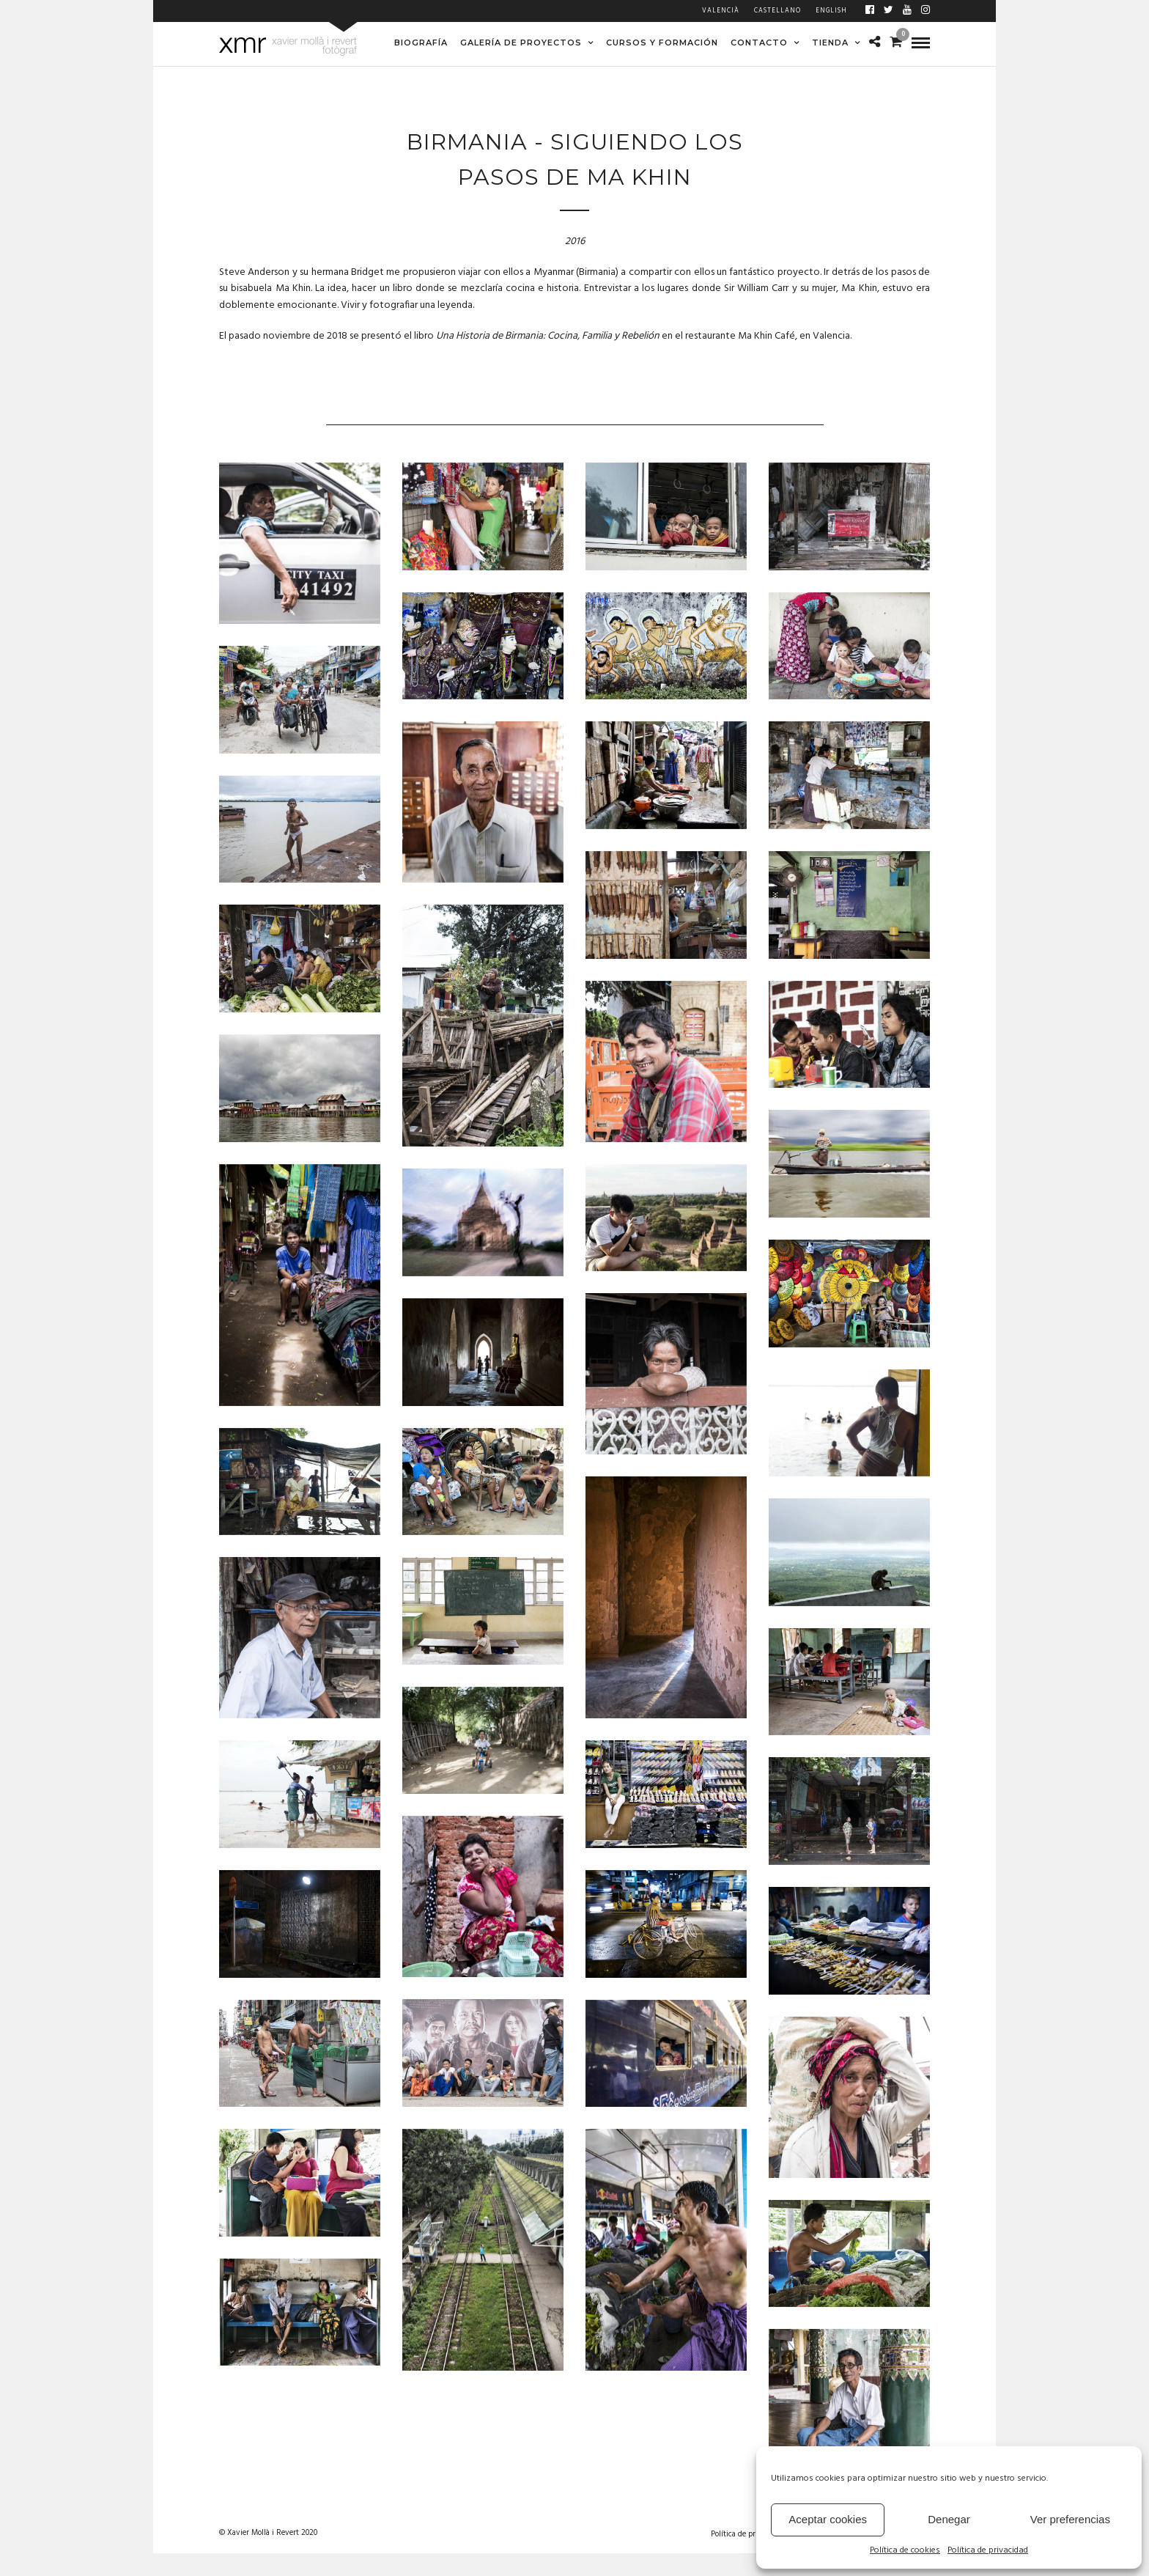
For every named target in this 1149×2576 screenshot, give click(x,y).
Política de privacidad (987, 2551)
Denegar (949, 2519)
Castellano (777, 11)
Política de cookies (905, 2551)
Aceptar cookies (827, 2519)
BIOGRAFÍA (421, 42)
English (831, 11)
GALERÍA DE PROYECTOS (521, 42)
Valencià (720, 11)
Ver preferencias (1070, 2519)
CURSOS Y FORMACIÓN (662, 42)
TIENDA (830, 42)
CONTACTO (759, 42)
